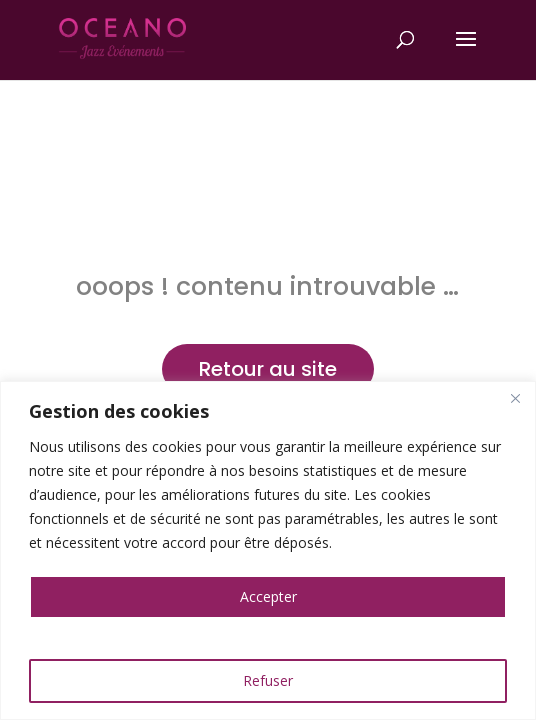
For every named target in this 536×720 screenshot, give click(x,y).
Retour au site (268, 369)
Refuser (268, 680)
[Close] (515, 398)
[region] (268, 550)
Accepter (268, 596)
